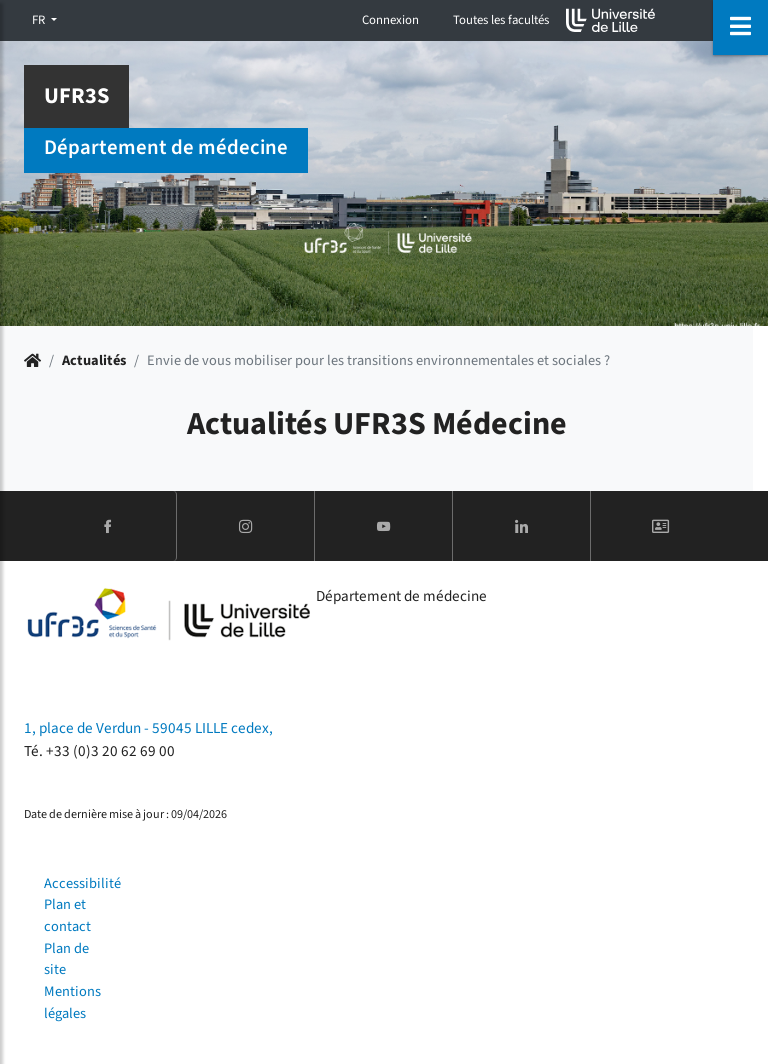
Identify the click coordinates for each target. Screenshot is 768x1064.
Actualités (94, 360)
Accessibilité (82, 883)
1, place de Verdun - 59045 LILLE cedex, (148, 728)
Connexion (390, 20)
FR (40, 20)
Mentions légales (72, 1002)
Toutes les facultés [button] (501, 20)
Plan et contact (67, 915)
